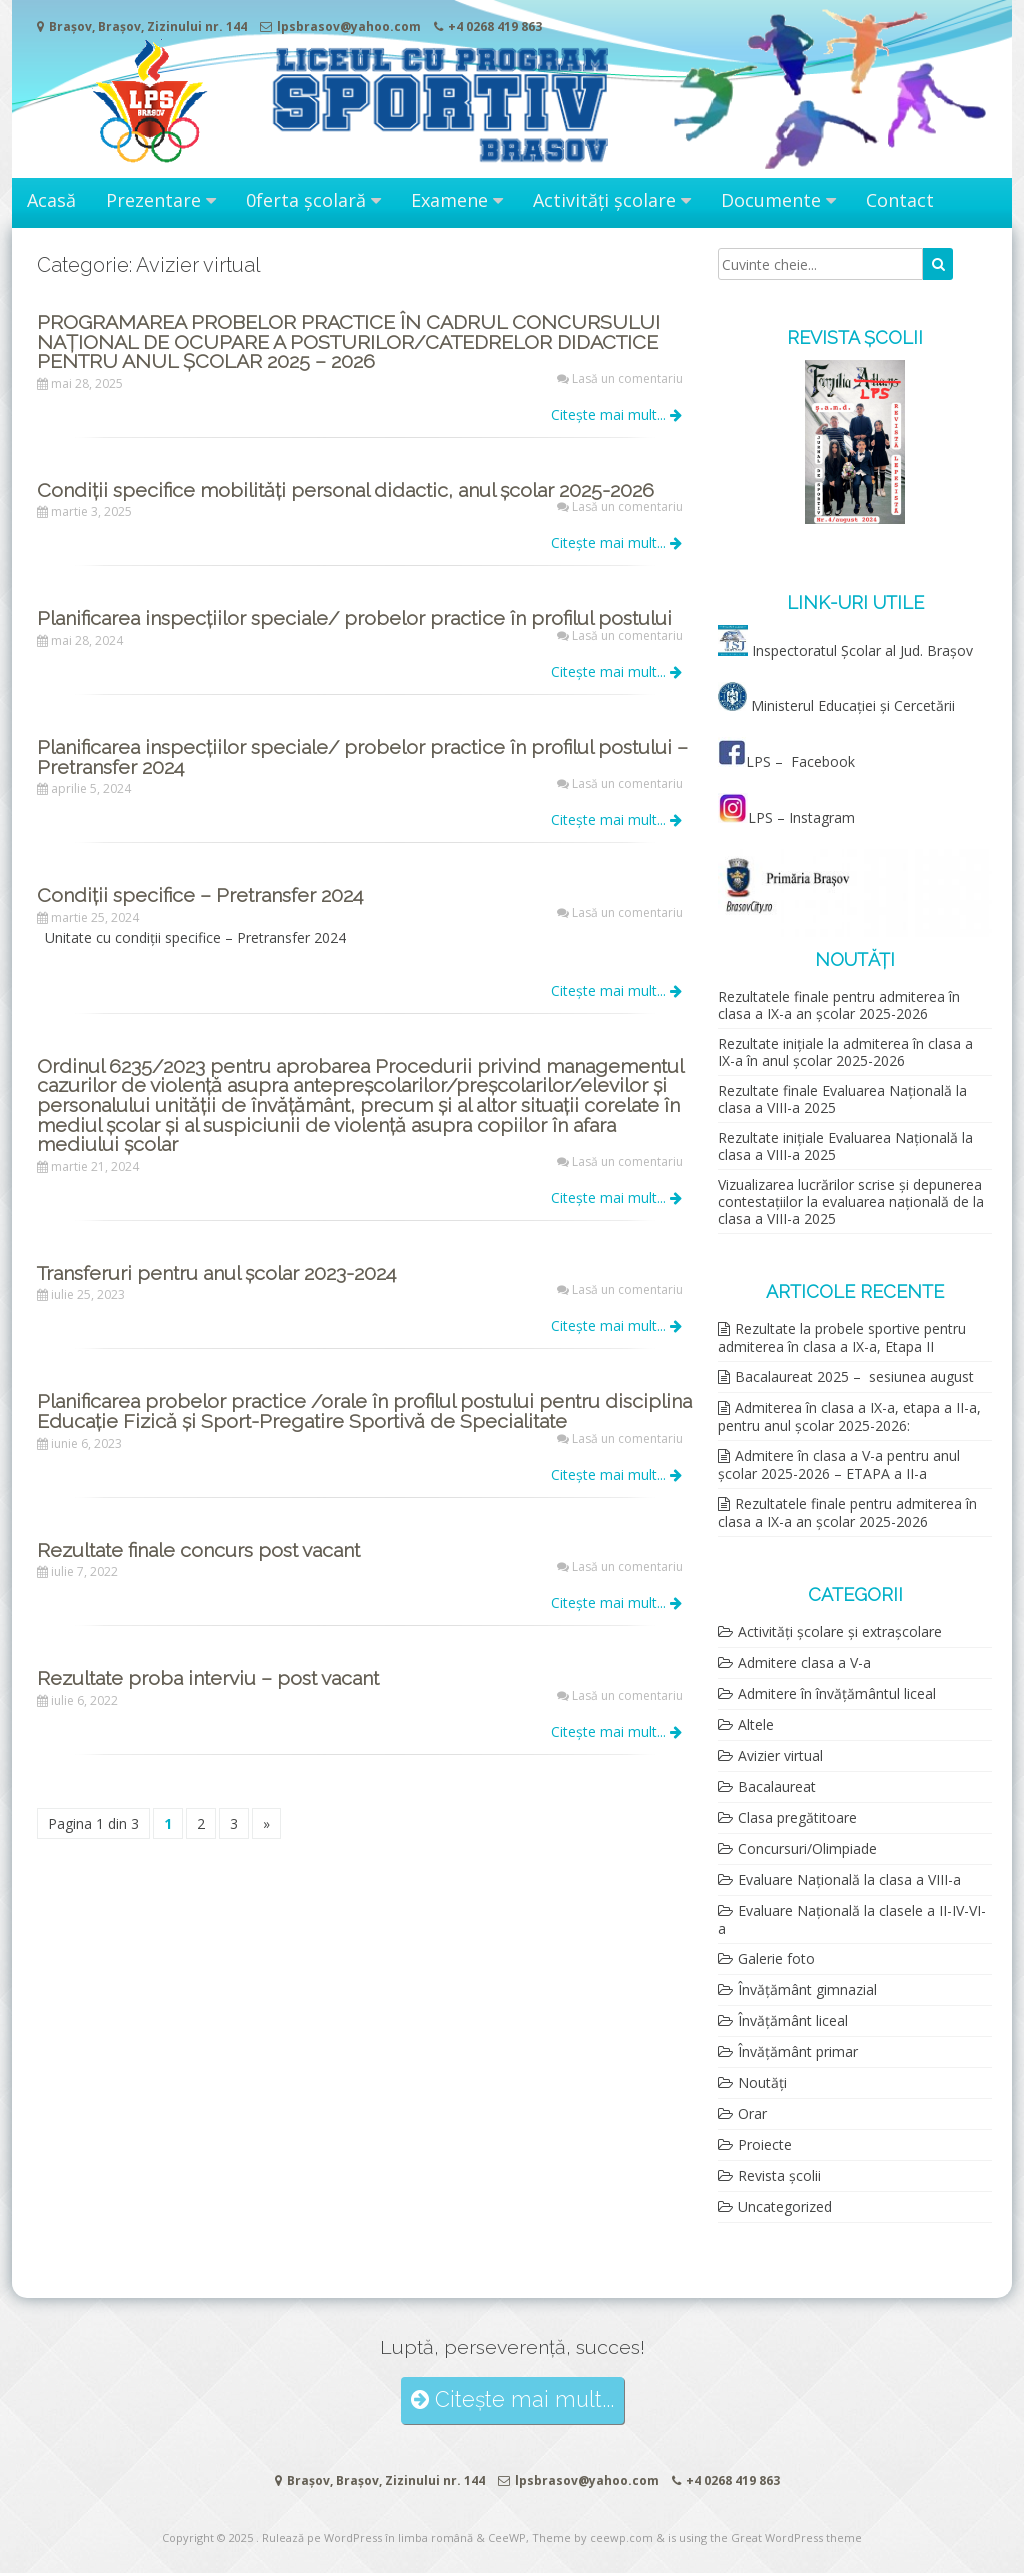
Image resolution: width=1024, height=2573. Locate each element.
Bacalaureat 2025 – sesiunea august (854, 1376)
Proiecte (765, 2144)
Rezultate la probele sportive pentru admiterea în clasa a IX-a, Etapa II (842, 1337)
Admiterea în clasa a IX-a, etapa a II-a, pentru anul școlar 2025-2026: (849, 1416)
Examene (449, 200)
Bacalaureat (777, 1786)
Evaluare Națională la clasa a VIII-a (849, 1879)
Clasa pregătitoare (797, 1817)
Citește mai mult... (616, 414)
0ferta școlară (306, 200)
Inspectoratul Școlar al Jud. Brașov (862, 650)
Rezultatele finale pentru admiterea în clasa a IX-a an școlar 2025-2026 (839, 1005)
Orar (752, 2113)
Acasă (51, 200)
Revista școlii (779, 2175)
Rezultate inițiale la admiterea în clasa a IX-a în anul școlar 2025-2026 (845, 1052)
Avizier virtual (780, 1755)
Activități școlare (604, 200)
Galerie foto (776, 1958)
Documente (771, 200)
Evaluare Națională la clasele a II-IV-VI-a (852, 1919)
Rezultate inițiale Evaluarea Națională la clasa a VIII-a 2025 (845, 1146)
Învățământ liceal (793, 2020)
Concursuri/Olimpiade (807, 1848)
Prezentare (153, 200)
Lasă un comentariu (627, 378)
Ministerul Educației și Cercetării (836, 705)
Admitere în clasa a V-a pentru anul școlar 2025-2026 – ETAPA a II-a (839, 1464)
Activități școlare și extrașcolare (840, 1631)
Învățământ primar (798, 2051)
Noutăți (762, 2082)
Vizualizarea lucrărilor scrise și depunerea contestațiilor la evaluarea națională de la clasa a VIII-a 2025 (851, 1201)
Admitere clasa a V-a (804, 1662)
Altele (756, 1724)
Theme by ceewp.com (592, 2537)
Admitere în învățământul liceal (837, 1693)
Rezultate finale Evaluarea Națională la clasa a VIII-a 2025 (842, 1099)
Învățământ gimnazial (807, 1989)
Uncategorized (785, 2206)
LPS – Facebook (788, 761)
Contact (900, 200)
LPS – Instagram (786, 817)
